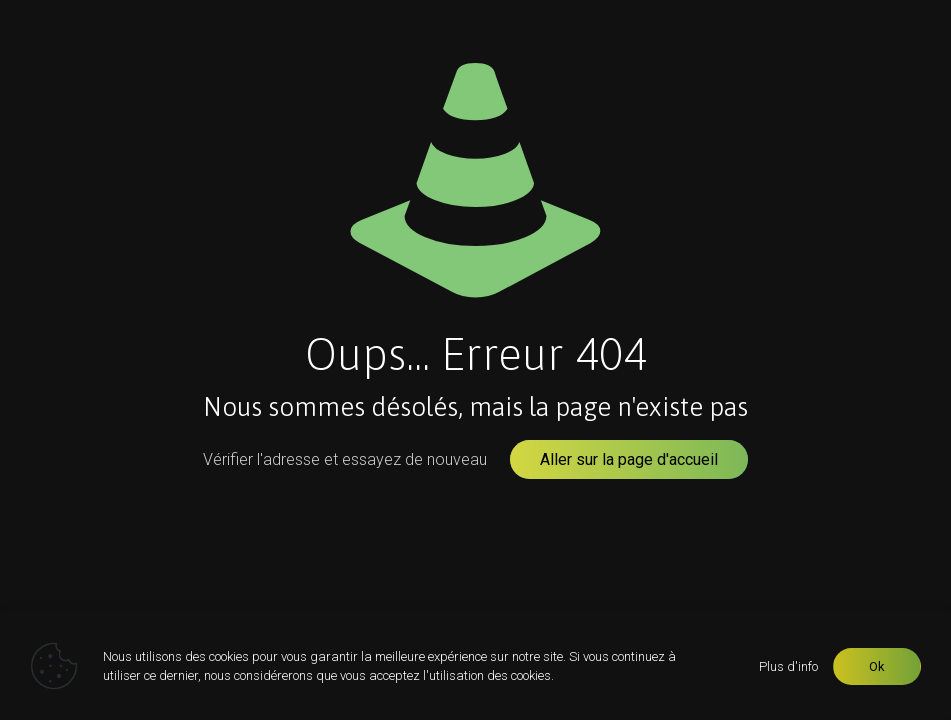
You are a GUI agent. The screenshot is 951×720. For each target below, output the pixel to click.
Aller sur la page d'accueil (629, 459)
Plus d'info (788, 666)
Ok (877, 666)
